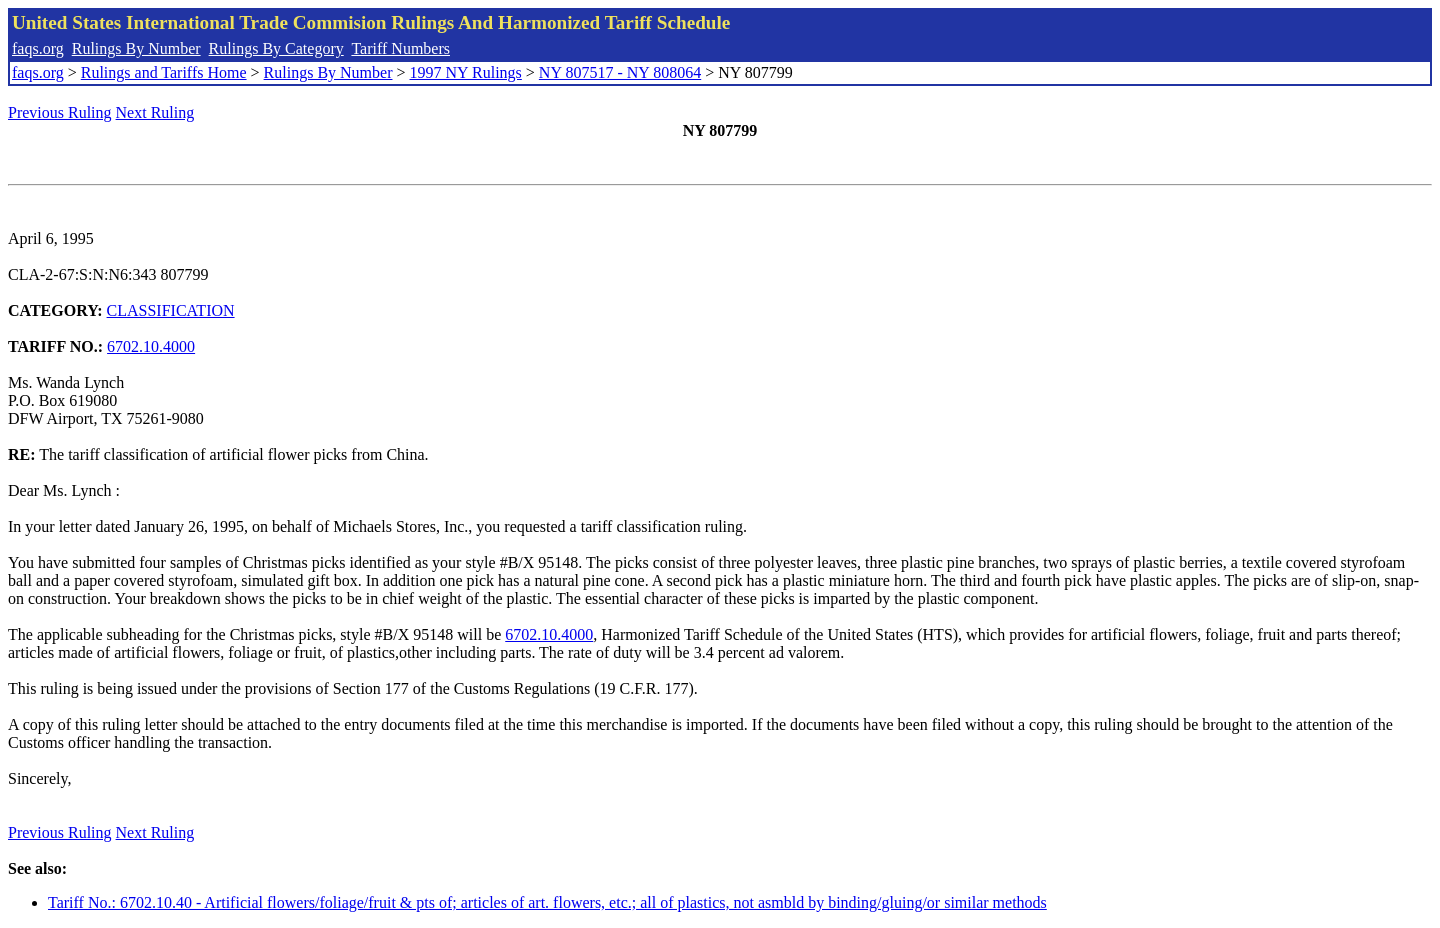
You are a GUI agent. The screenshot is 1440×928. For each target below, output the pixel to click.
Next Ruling (155, 112)
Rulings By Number (136, 48)
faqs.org (38, 48)
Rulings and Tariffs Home (164, 72)
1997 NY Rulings (466, 72)
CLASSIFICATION (171, 310)
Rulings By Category (276, 48)
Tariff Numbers (400, 48)
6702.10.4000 (151, 346)
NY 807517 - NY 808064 (620, 72)
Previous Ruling (60, 112)
